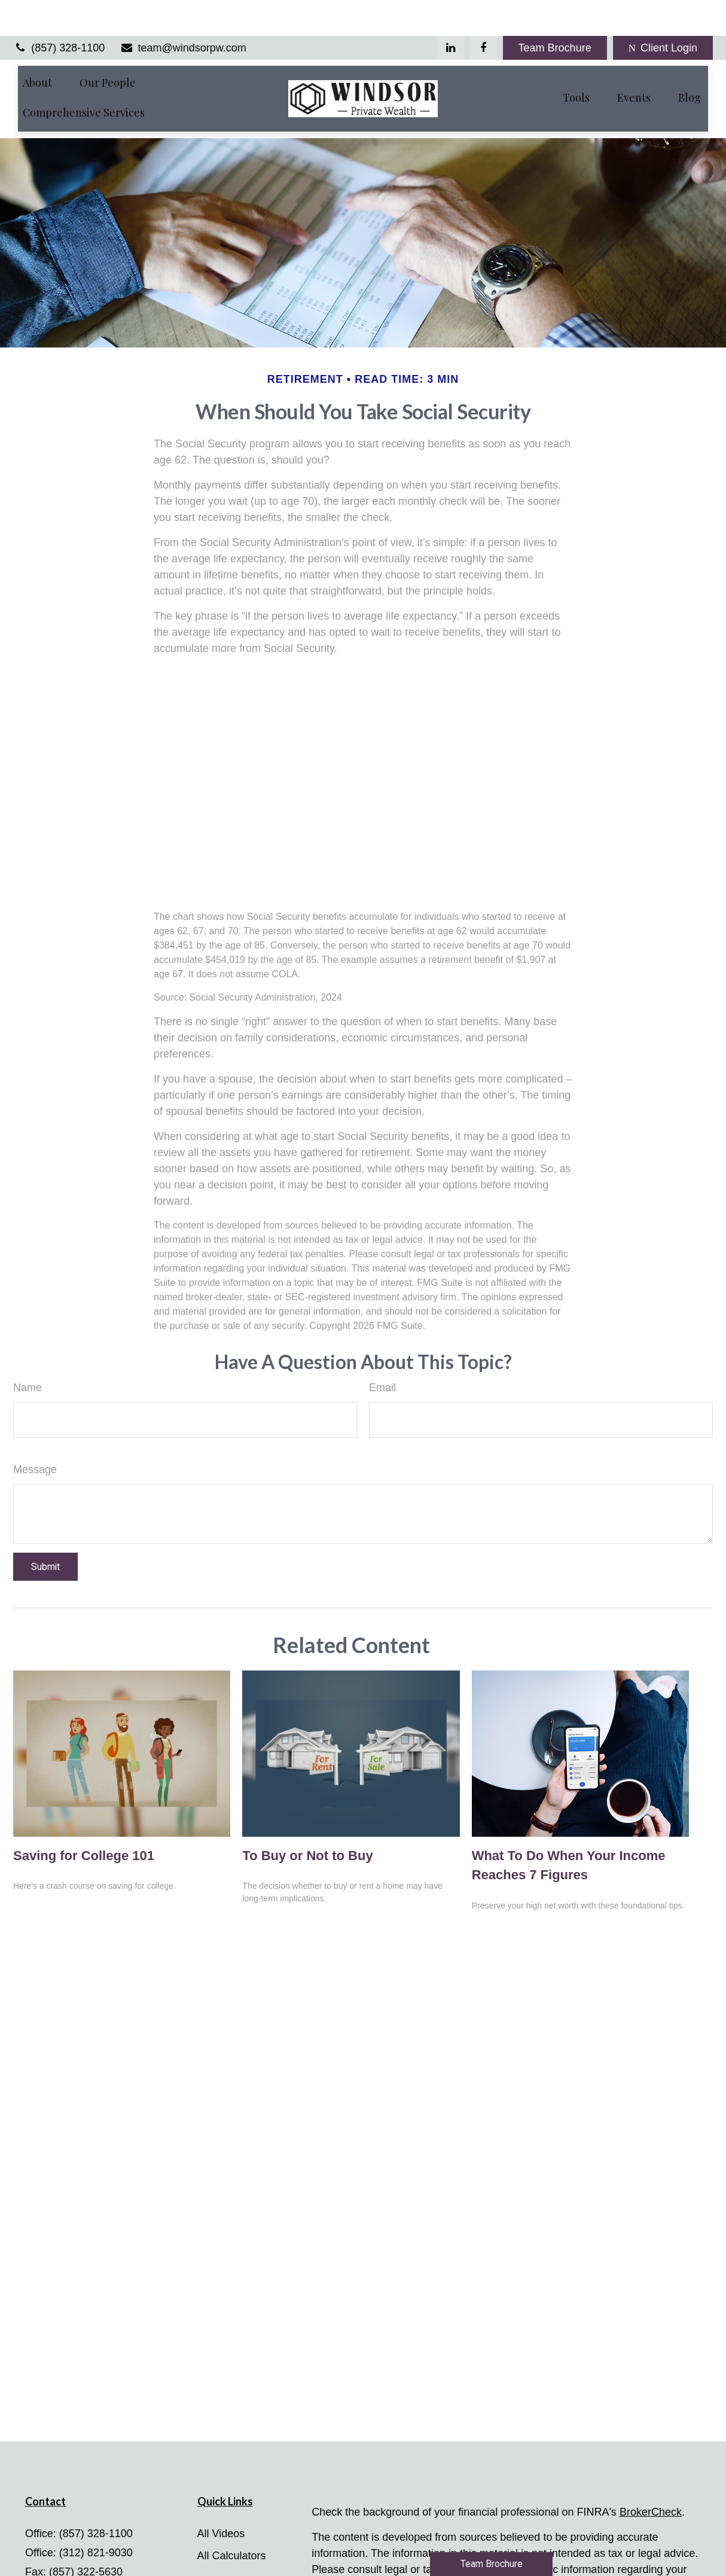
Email (382, 1352)
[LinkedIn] (450, 12)
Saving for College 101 (83, 1820)
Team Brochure (554, 12)
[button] (37, 46)
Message (35, 1434)
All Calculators (231, 2520)
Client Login (663, 12)
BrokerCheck (651, 2477)
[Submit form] (45, 1531)
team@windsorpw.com (183, 12)
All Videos (221, 2498)
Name (27, 1352)
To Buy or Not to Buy (307, 1820)
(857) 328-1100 (59, 12)
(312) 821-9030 (96, 2517)
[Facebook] (483, 12)
